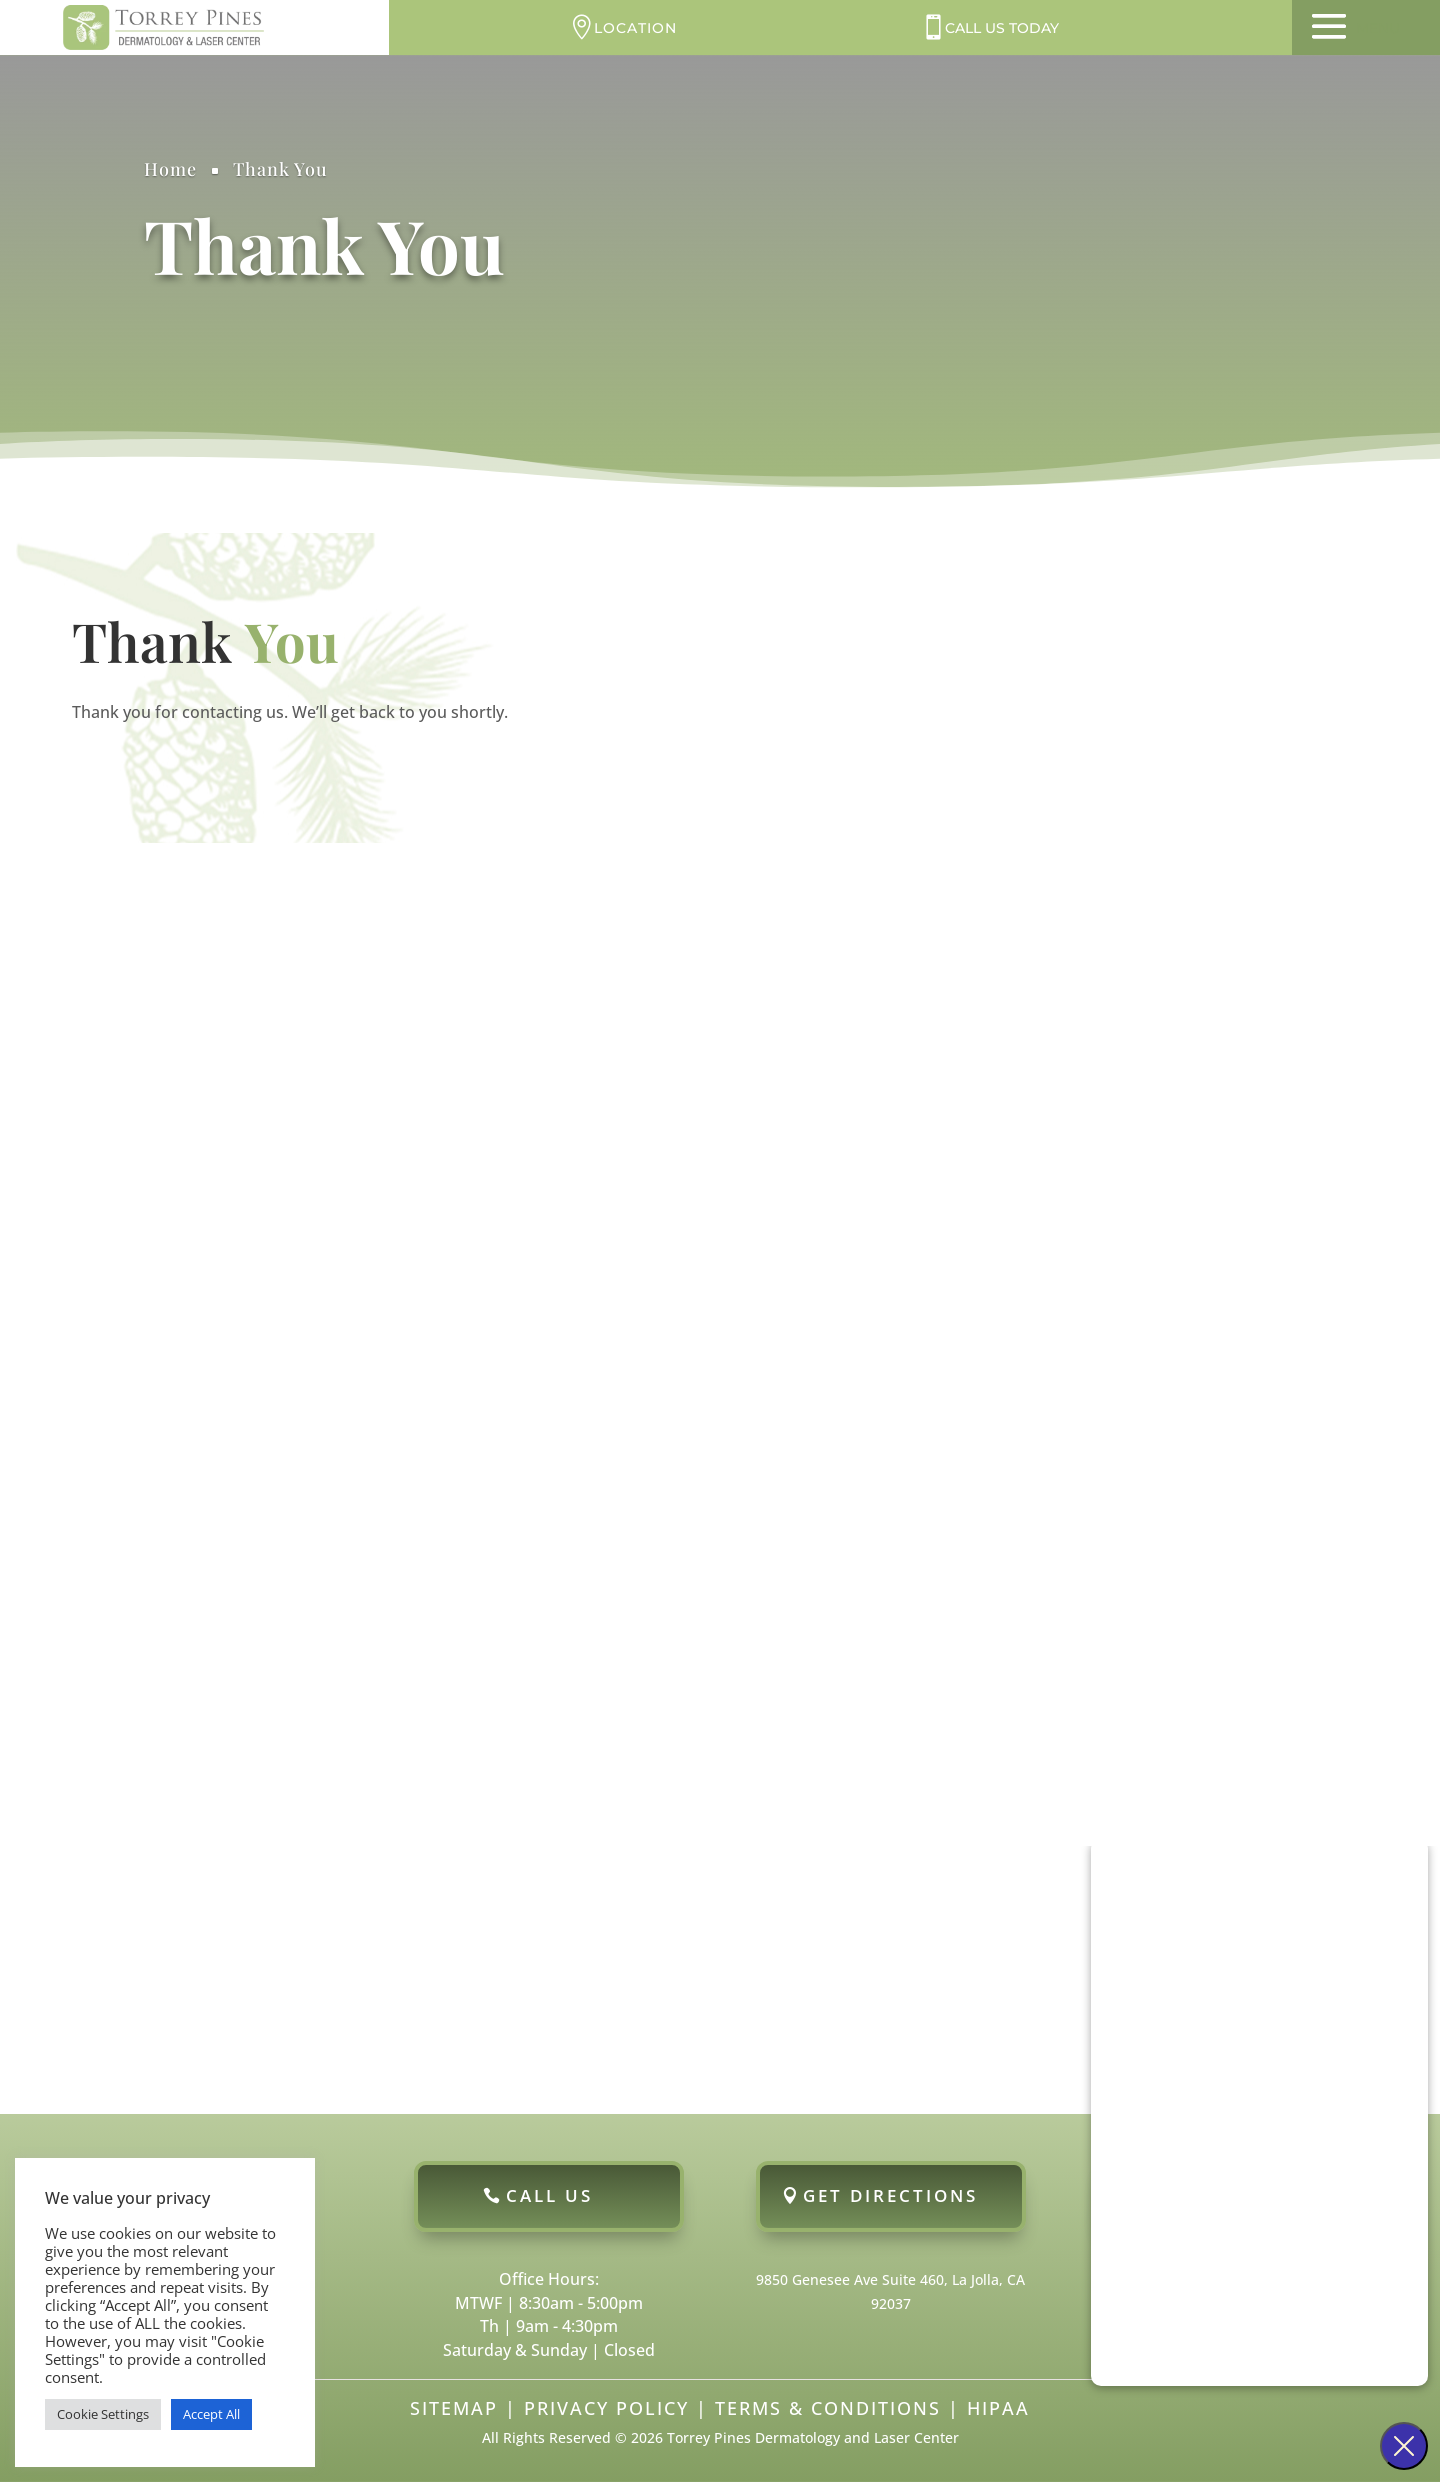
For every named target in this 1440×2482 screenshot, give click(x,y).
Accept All (211, 2414)
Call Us (549, 2195)
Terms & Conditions (828, 2408)
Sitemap (454, 2408)
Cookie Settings (103, 2414)
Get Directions (890, 2195)
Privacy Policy (606, 2408)
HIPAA (998, 2408)
